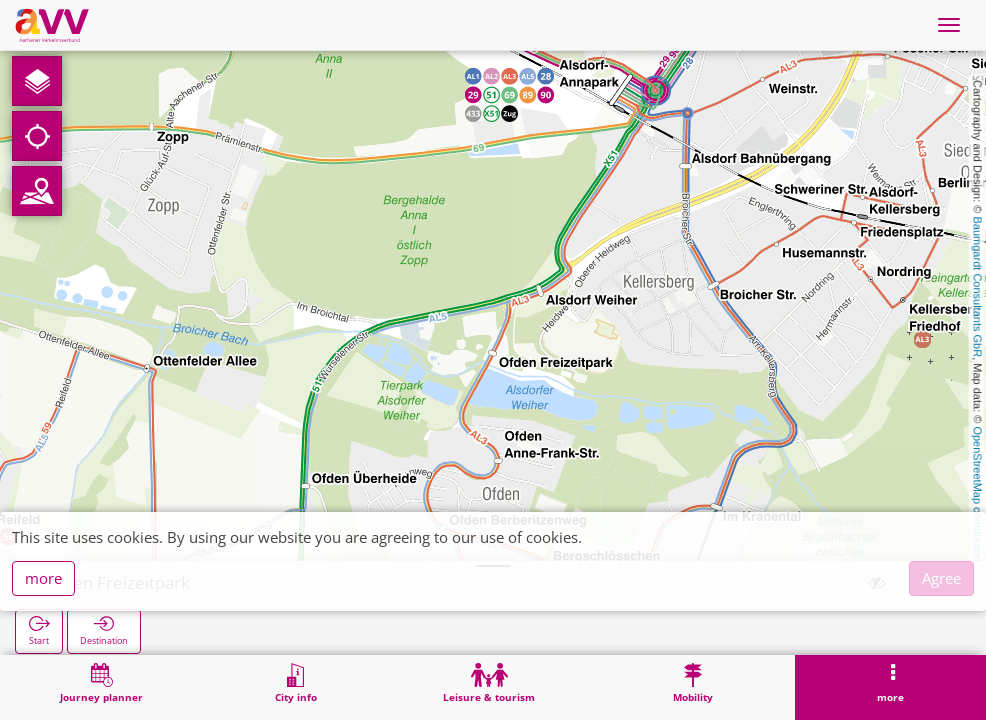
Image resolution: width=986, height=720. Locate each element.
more (43, 578)
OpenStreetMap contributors (978, 495)
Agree (941, 578)
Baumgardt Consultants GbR (978, 287)
